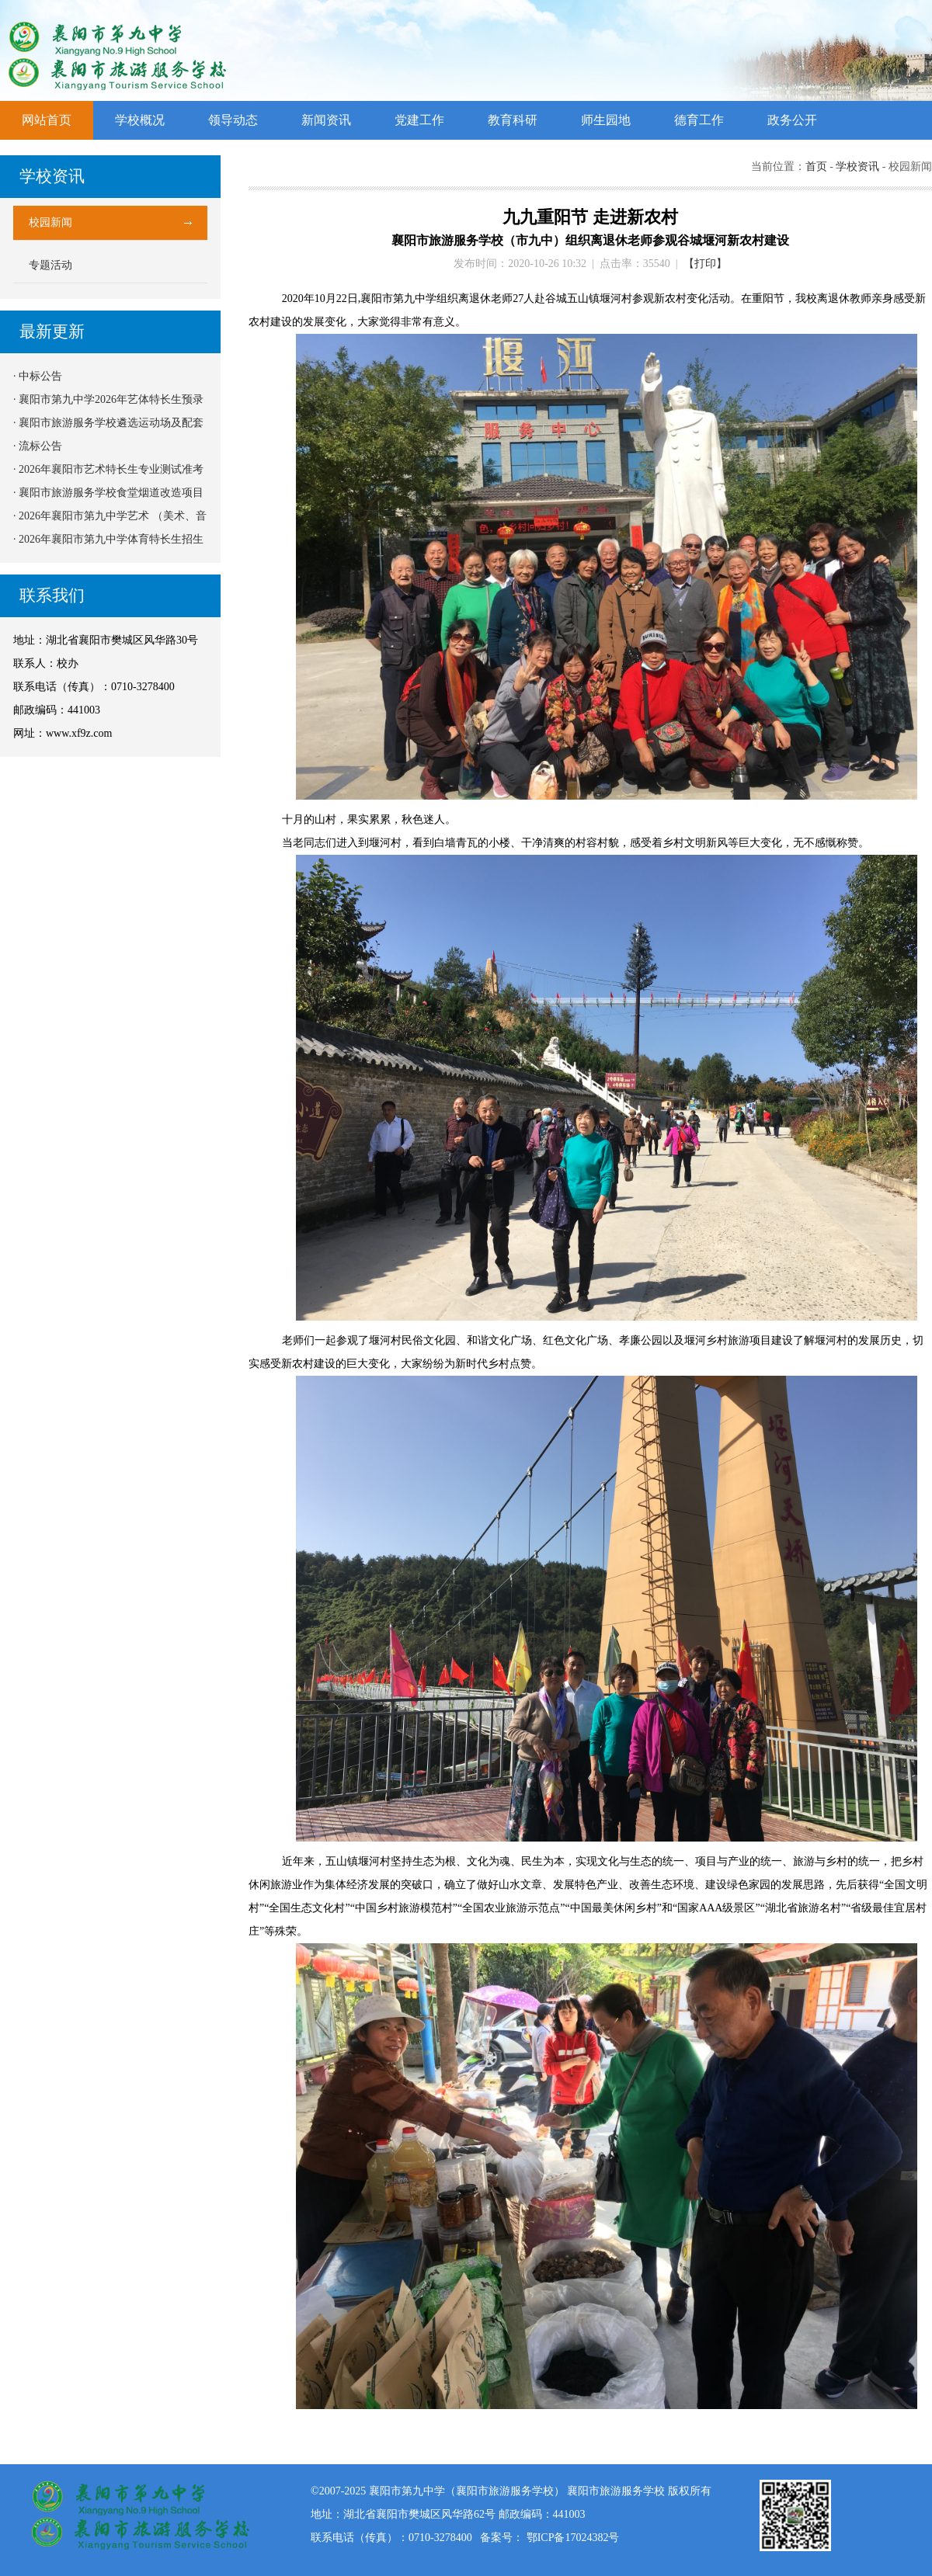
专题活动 (50, 265)
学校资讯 (857, 166)
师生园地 (606, 120)
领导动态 (233, 120)
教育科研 (512, 120)
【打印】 (705, 263)
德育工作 (699, 120)
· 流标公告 (37, 446)
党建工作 (419, 120)
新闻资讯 (326, 120)
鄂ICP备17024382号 (573, 2537)
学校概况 (140, 120)
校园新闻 (50, 222)
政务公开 (792, 120)
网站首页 (46, 120)
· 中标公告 (37, 376)
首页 (816, 166)
